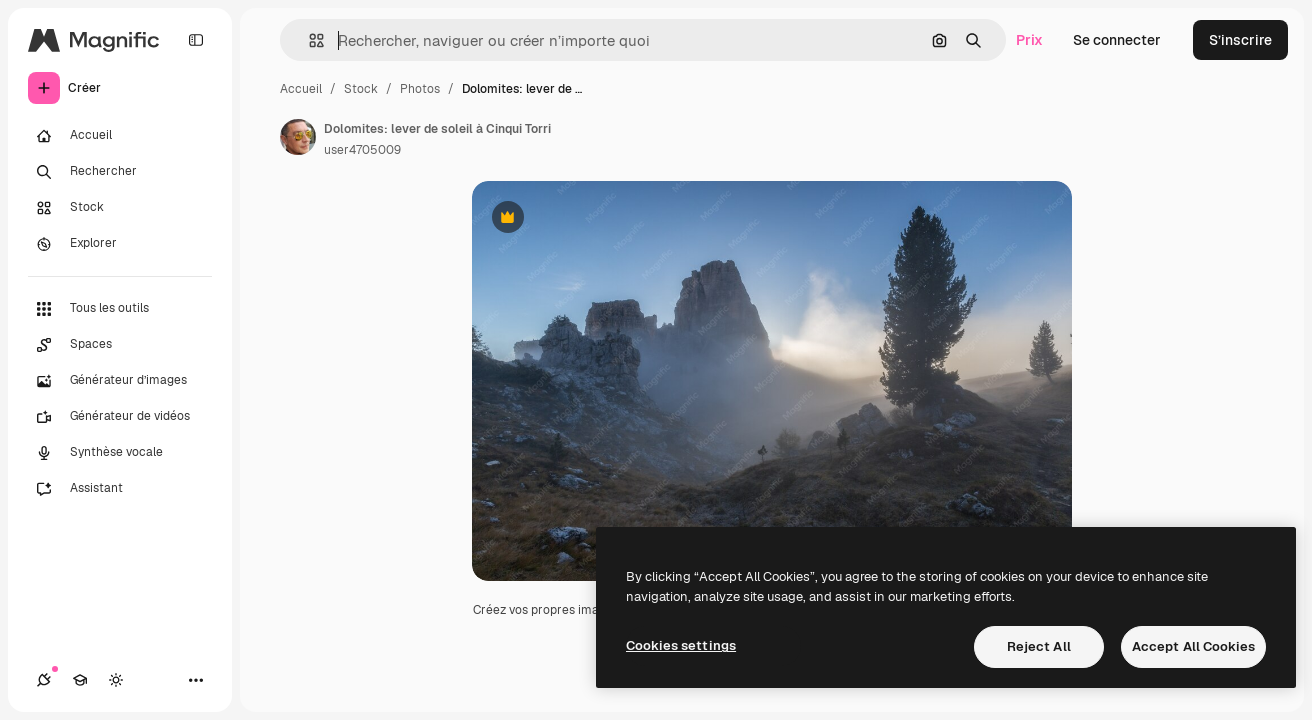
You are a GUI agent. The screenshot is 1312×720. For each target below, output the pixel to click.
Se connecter (1117, 40)
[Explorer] (120, 244)
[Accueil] (120, 136)
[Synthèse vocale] (120, 453)
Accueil (301, 89)
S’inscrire (1240, 40)
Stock (361, 89)
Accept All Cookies (1193, 646)
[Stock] (120, 208)
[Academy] (80, 680)
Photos (420, 89)
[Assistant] (120, 489)
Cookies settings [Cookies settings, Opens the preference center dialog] (681, 645)
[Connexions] (44, 680)
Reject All (1039, 646)
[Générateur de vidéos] (120, 417)
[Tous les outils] (120, 309)
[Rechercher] (120, 172)
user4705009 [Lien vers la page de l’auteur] (362, 150)
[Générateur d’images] (120, 381)
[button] (308, 40)
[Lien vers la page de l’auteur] (298, 137)
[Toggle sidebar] (196, 40)
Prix (1029, 40)
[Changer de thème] (116, 680)
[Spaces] (120, 345)
